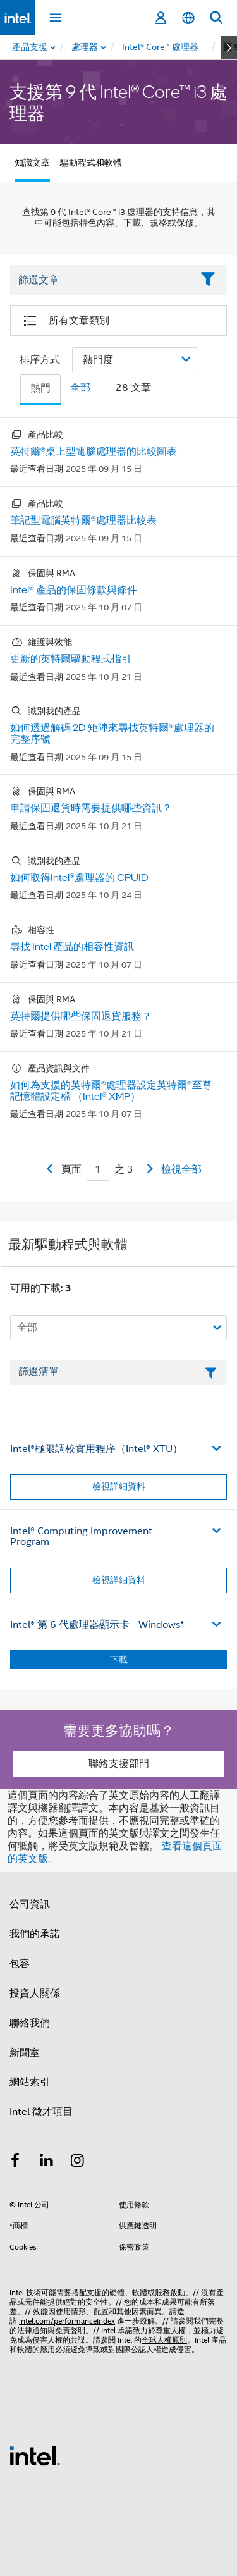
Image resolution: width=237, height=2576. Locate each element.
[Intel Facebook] (15, 2162)
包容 (19, 1963)
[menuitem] (85, 47)
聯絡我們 (29, 2023)
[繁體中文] (188, 18)
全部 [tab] (80, 387)
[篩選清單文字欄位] (118, 1372)
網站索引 (29, 2082)
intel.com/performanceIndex (67, 2321)
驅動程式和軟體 (91, 162)
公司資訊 (29, 1904)
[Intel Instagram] (77, 2162)
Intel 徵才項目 (41, 2111)
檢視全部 (181, 1169)
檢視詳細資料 (118, 1486)
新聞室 (24, 2053)
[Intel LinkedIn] (47, 2162)
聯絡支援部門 (118, 1764)
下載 (119, 1659)
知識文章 (32, 162)
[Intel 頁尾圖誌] (34, 2455)
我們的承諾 (34, 1934)
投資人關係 (34, 1993)
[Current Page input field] (98, 1170)
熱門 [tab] (40, 388)
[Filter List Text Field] (101, 280)
